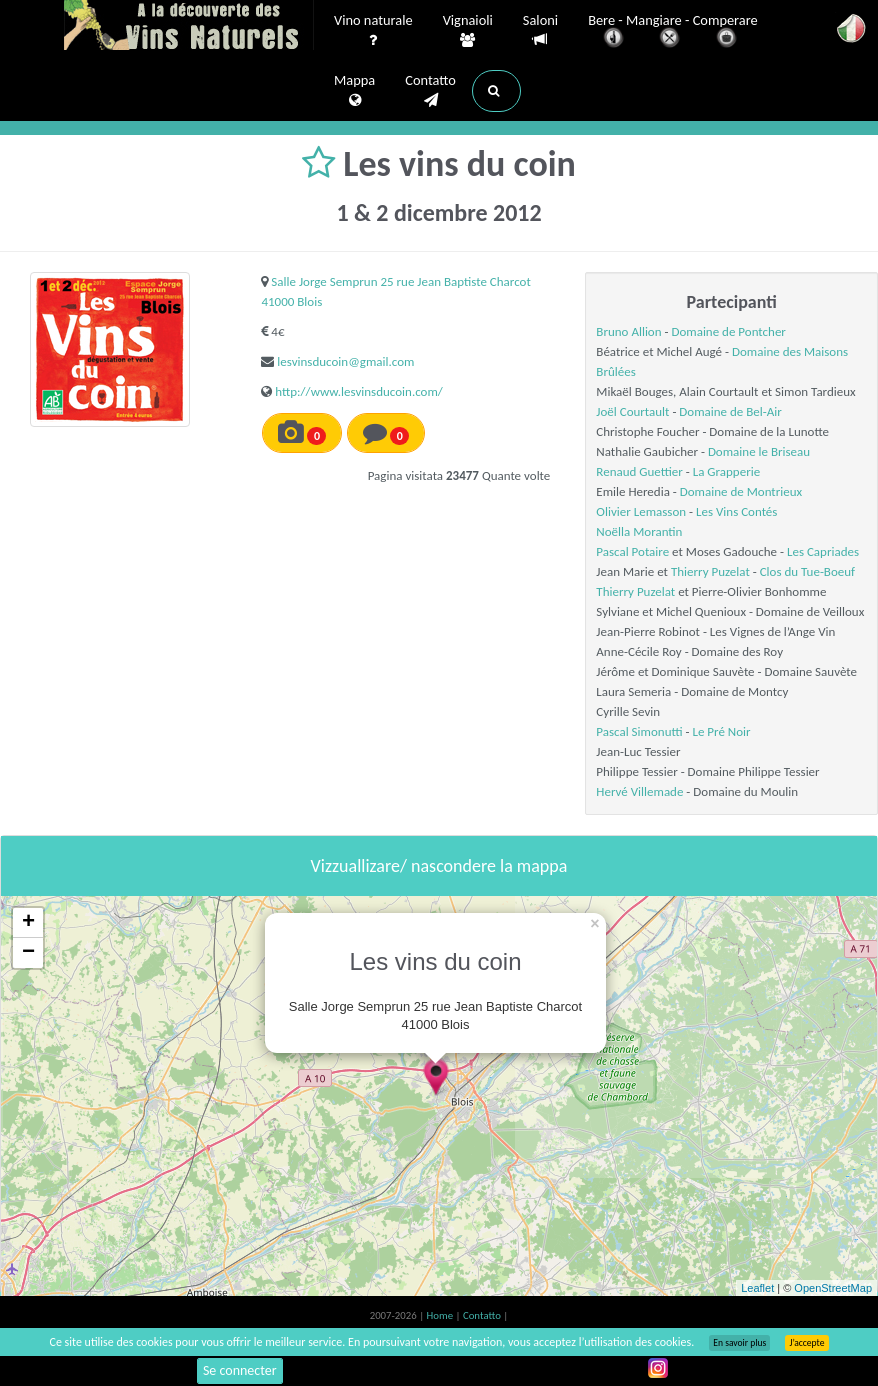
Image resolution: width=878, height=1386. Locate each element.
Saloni (540, 30)
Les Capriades (823, 551)
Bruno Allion (628, 331)
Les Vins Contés (736, 511)
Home (441, 1315)
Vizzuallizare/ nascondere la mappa (439, 866)
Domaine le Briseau (759, 451)
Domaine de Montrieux (741, 491)
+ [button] (28, 923)
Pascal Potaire (632, 551)
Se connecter (240, 1370)
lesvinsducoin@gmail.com (345, 361)
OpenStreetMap (833, 1288)
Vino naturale (373, 31)
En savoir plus (739, 1343)
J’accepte (806, 1343)
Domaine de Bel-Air (730, 411)
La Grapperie (726, 471)
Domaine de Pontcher (728, 331)
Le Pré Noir (721, 731)
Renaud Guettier (639, 471)
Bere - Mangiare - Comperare (673, 32)
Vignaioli (468, 31)
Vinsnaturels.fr (189, 27)
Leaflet (757, 1288)
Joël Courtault (632, 411)
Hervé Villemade (639, 791)
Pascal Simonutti (639, 731)
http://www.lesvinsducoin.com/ (359, 391)
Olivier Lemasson (641, 511)
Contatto (430, 91)
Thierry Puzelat (710, 571)
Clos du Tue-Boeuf (807, 571)
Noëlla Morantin (639, 531)
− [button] (28, 953)
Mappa (354, 91)
